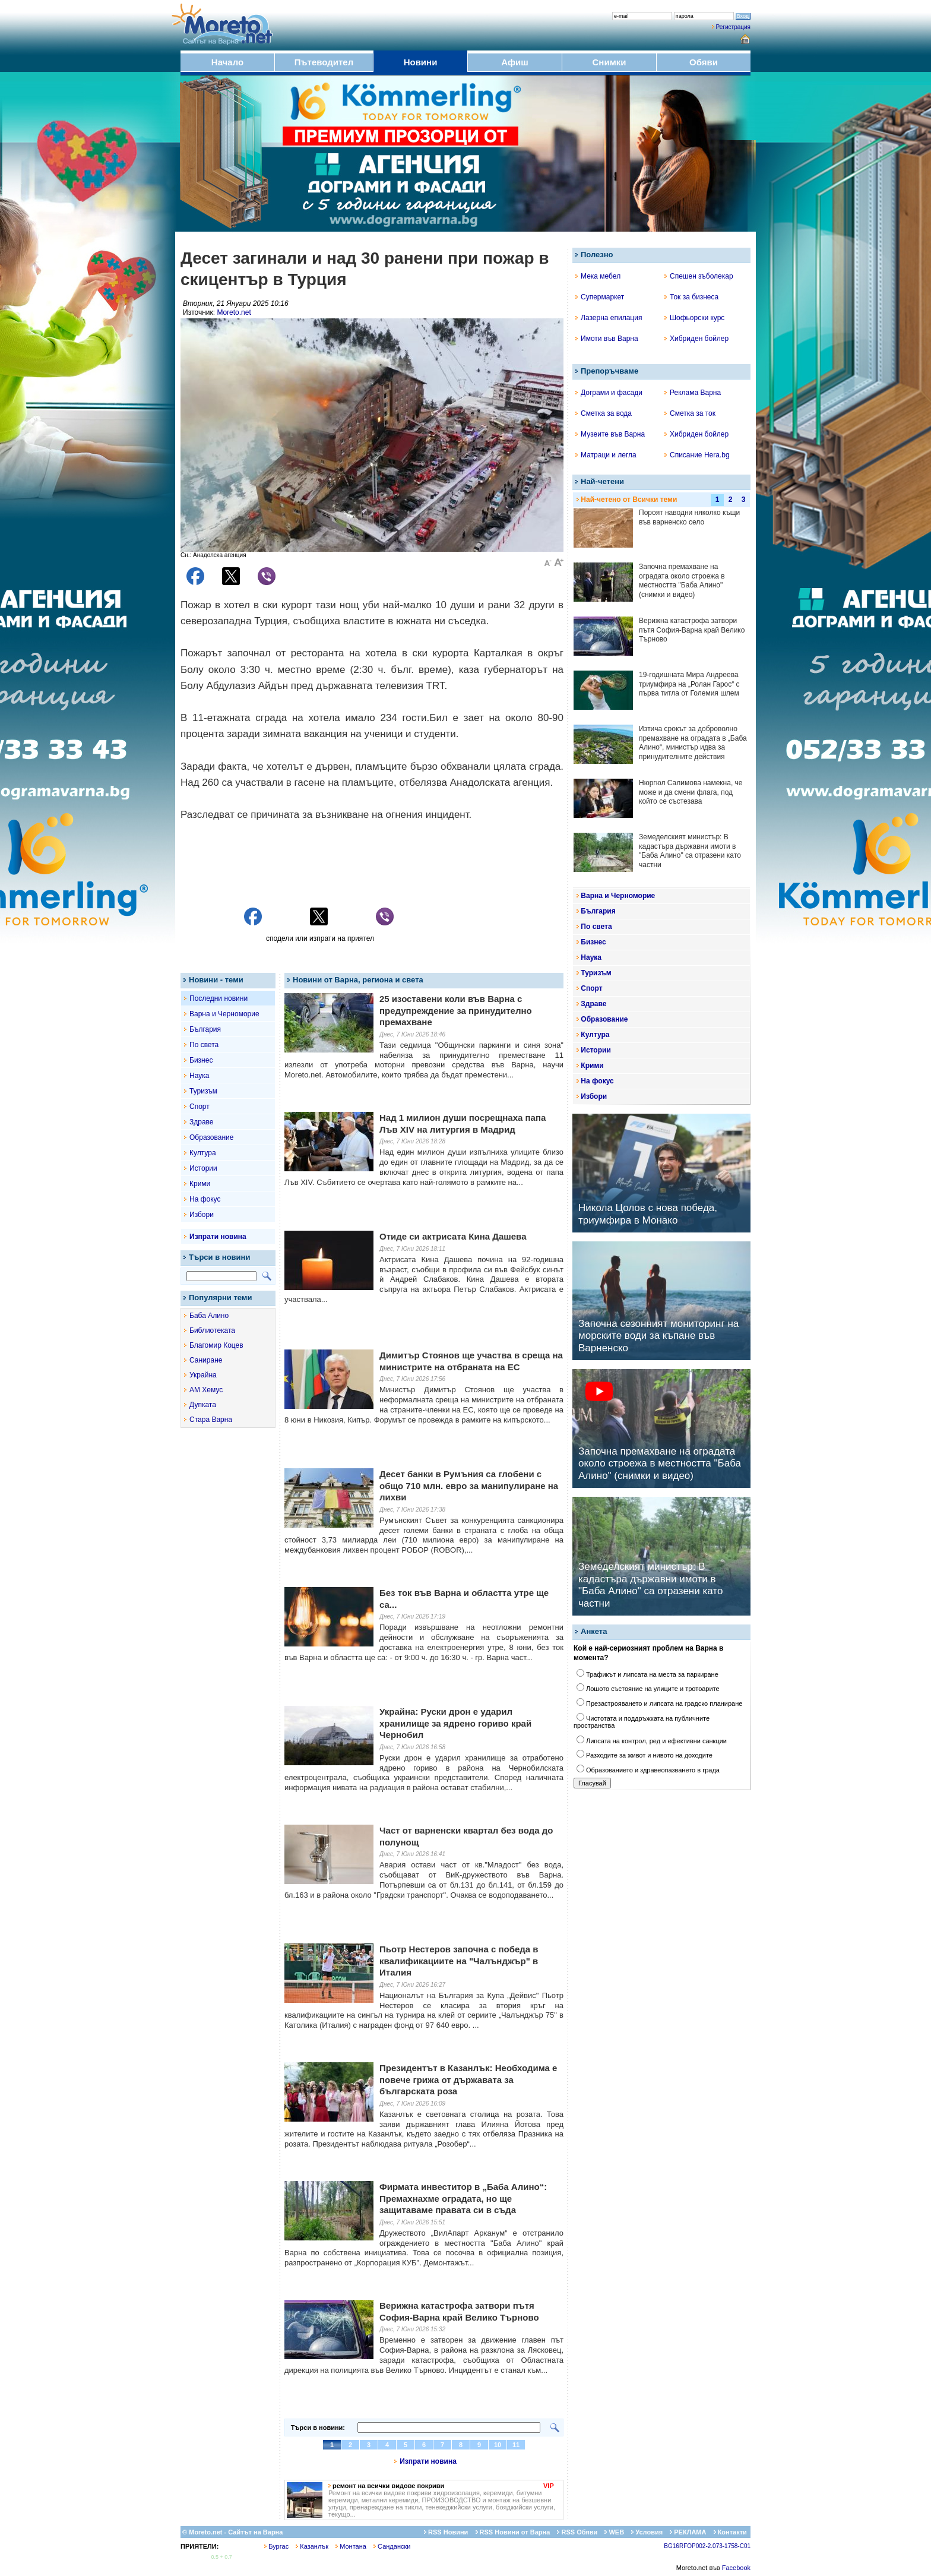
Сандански (391, 2546)
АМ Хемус (206, 1390)
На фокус (204, 1199)
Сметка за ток (689, 413)
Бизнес (201, 1060)
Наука (199, 1076)
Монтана (350, 2546)
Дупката (202, 1405)
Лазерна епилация (608, 318)
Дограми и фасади (608, 392)
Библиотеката (212, 1330)
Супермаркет (599, 297)
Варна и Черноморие (224, 1014)
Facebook (736, 2567)
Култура (202, 1153)
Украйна (203, 1375)
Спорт (199, 1106)
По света (203, 1045)
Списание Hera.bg (697, 455)
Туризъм (203, 1091)
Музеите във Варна (610, 434)
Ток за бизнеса (691, 297)
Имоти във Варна (606, 338)
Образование (211, 1137)
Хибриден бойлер (696, 338)
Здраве (201, 1122)
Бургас (276, 2546)
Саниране (205, 1360)
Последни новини (218, 998)
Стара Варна (210, 1419)
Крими (199, 1184)
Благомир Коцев (216, 1345)
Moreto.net (234, 312)
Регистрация (733, 27)
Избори (201, 1214)
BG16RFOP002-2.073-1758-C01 (707, 2546)
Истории (203, 1168)
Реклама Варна (692, 392)
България (205, 1029)
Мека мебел (597, 276)
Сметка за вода (603, 413)
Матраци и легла (605, 455)
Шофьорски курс (694, 318)
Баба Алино (209, 1315)
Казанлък (312, 2546)
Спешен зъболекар (698, 276)
